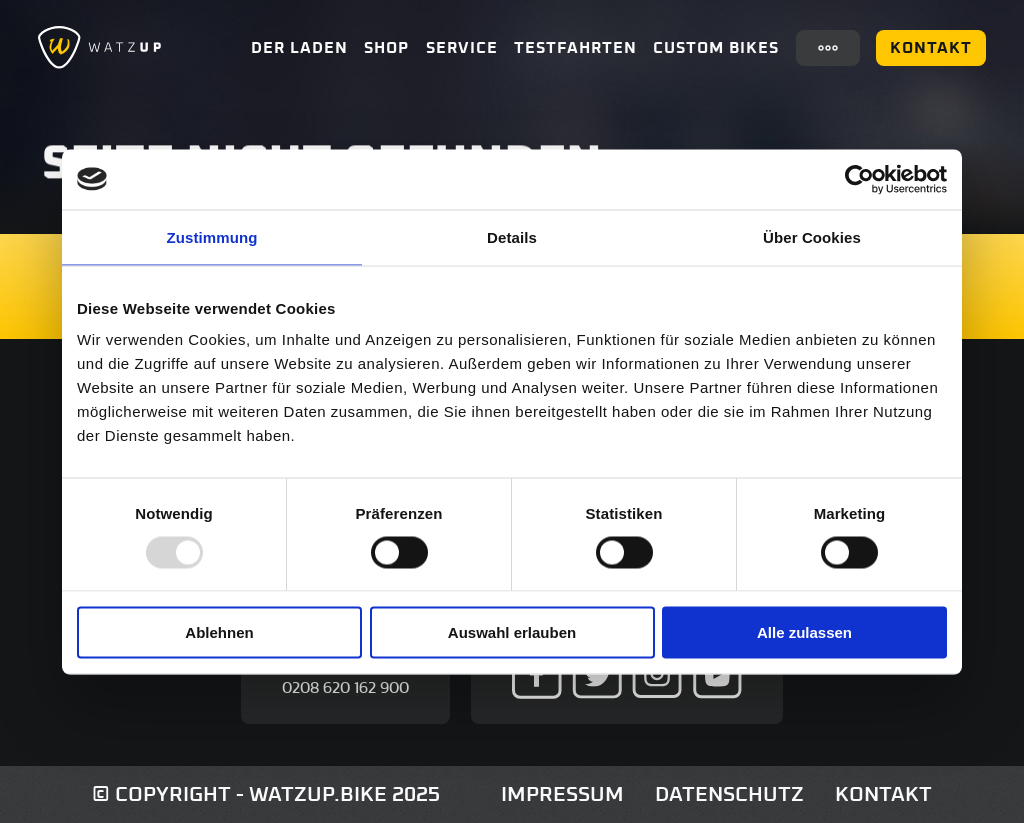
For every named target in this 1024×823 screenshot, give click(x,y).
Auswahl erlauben (512, 632)
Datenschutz (729, 794)
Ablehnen (219, 632)
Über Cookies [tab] (812, 236)
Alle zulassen (804, 632)
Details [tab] (512, 236)
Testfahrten (575, 48)
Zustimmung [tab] (212, 236)
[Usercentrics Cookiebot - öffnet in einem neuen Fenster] (859, 179)
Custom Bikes (716, 48)
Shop (386, 48)
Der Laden (299, 48)
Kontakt (931, 48)
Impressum (562, 794)
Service (462, 48)
